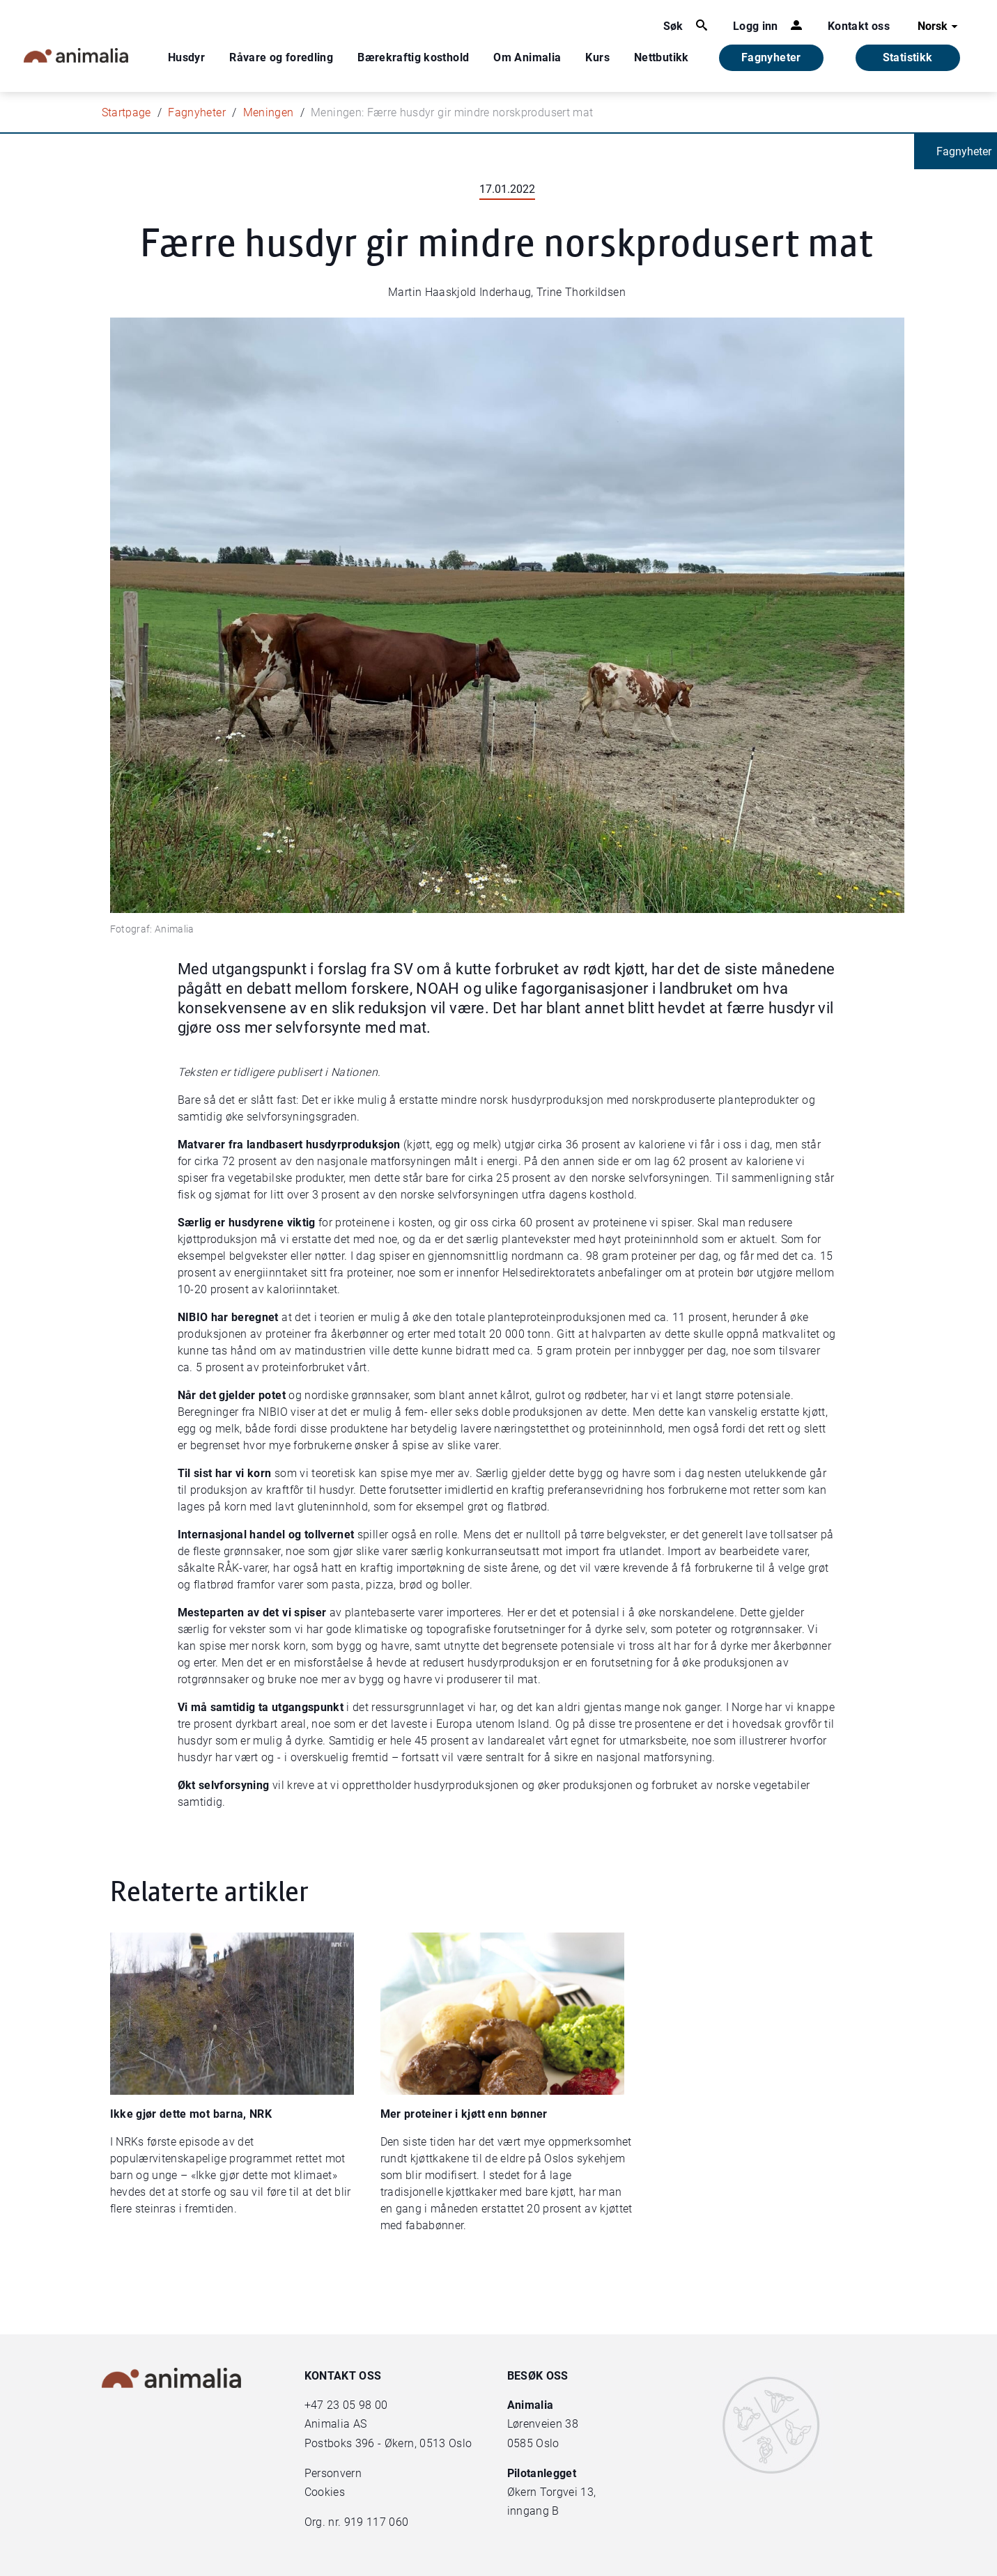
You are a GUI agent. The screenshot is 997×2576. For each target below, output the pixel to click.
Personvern (333, 2473)
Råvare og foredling (281, 57)
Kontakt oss (859, 26)
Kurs (597, 57)
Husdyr (186, 57)
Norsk (939, 26)
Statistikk (908, 57)
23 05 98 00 (357, 2405)
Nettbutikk (661, 57)
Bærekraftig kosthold (413, 57)
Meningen (268, 112)
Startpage (126, 112)
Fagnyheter (771, 57)
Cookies (324, 2492)
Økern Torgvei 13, (553, 2492)
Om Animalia (527, 57)
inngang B (533, 2511)
